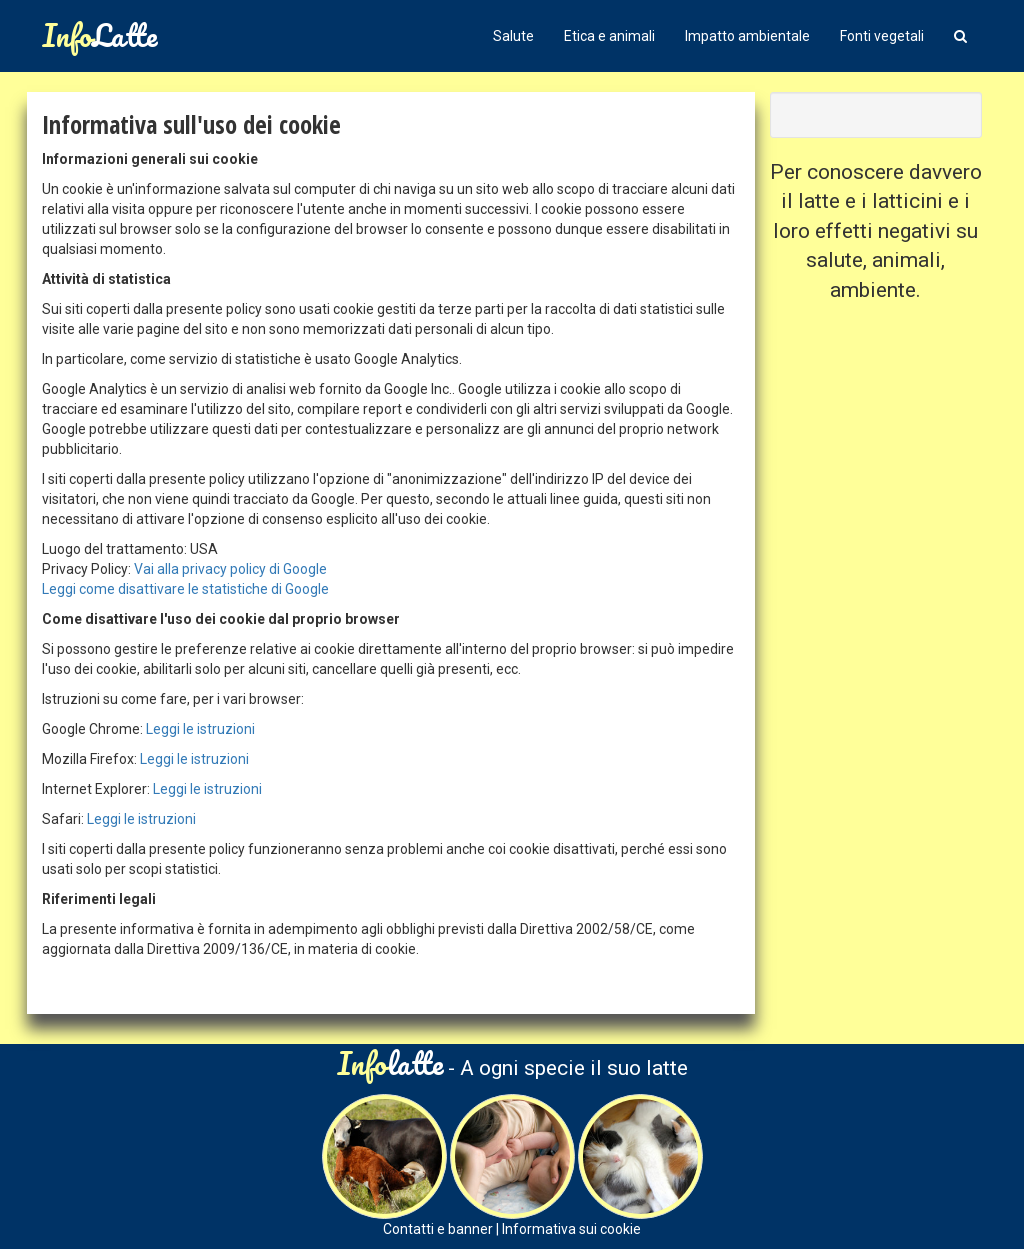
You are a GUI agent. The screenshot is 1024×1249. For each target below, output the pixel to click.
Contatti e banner (438, 1229)
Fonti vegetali (882, 36)
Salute (513, 36)
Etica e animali (609, 36)
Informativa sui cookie (571, 1229)
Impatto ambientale (747, 36)
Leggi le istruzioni (200, 729)
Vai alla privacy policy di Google (230, 569)
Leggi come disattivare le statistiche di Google (185, 589)
